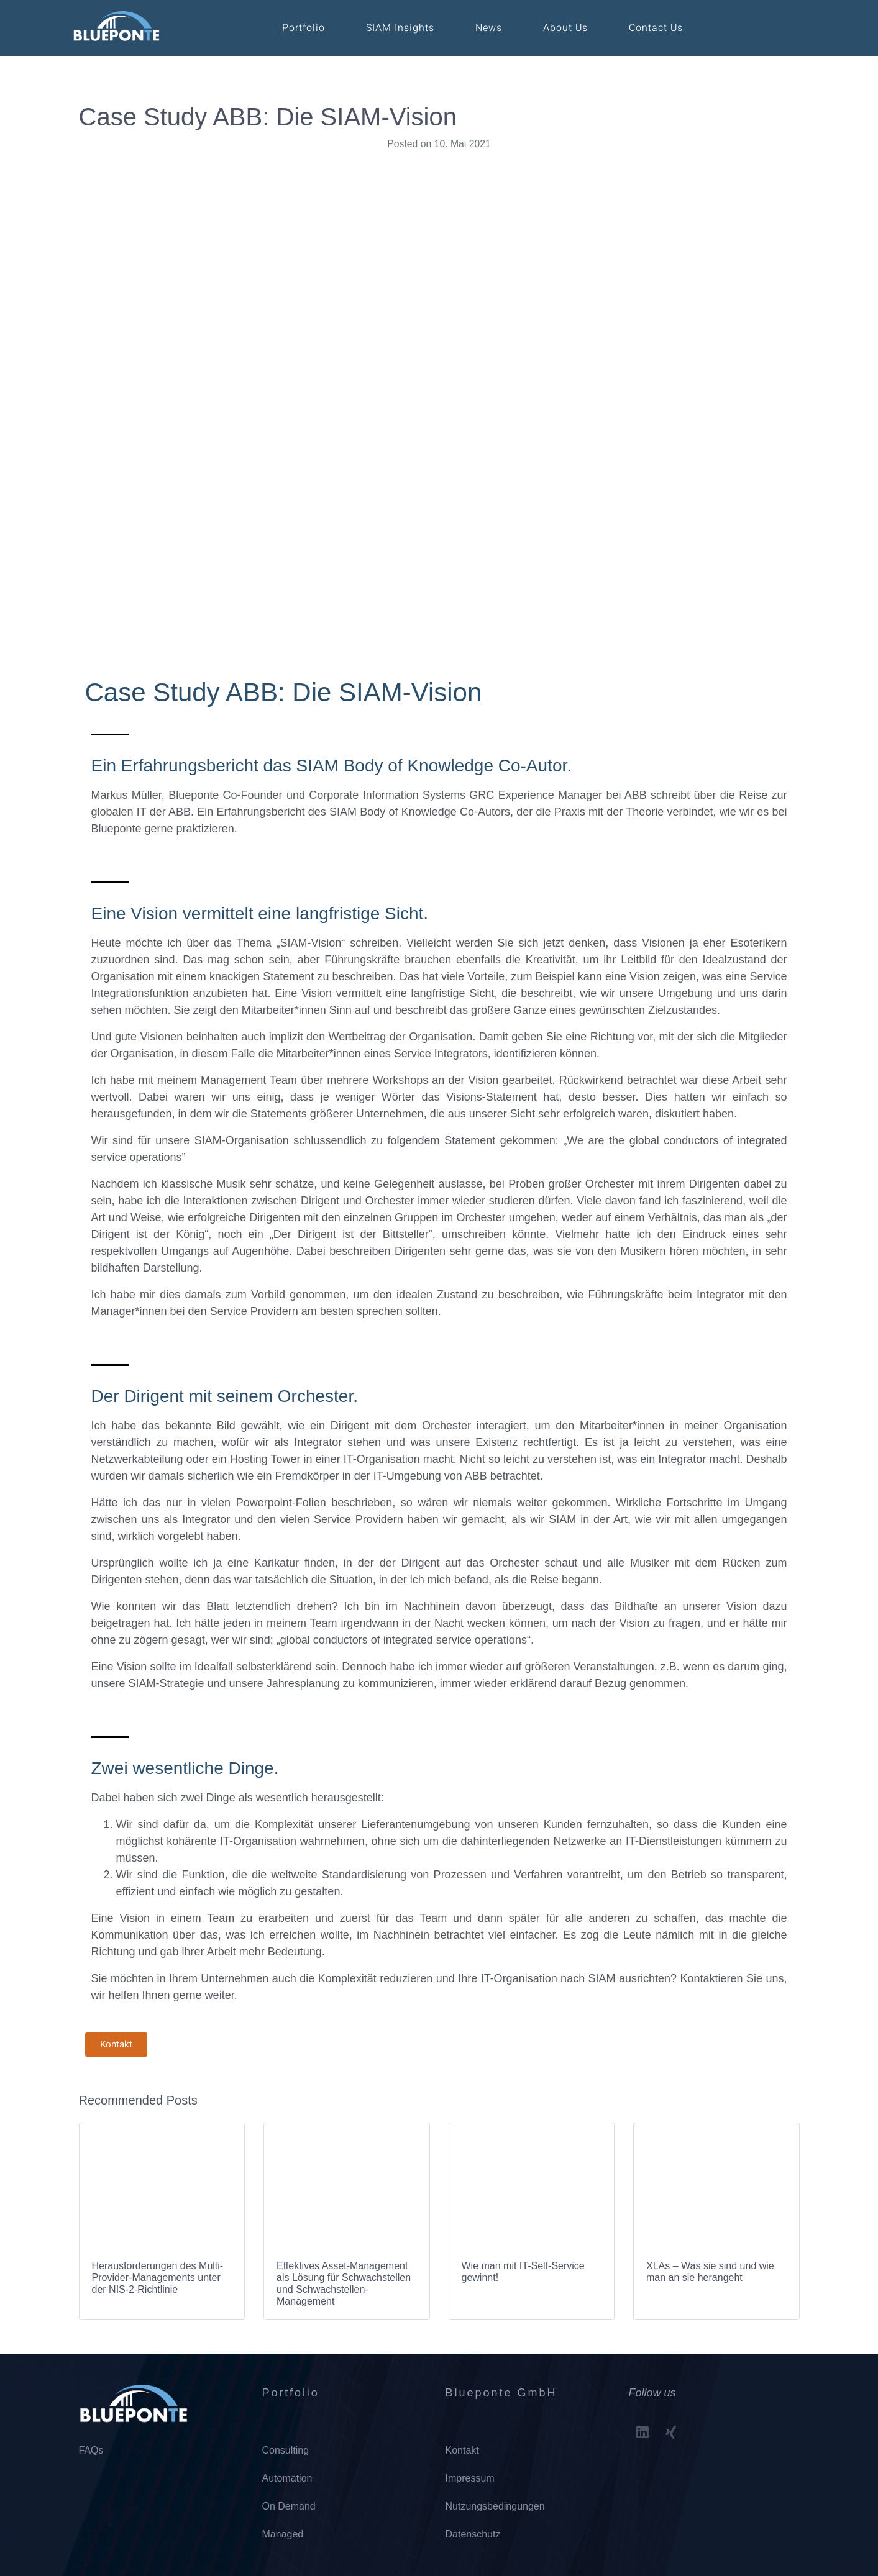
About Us (565, 27)
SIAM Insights (400, 27)
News (488, 27)
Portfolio (303, 27)
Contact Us (656, 27)
